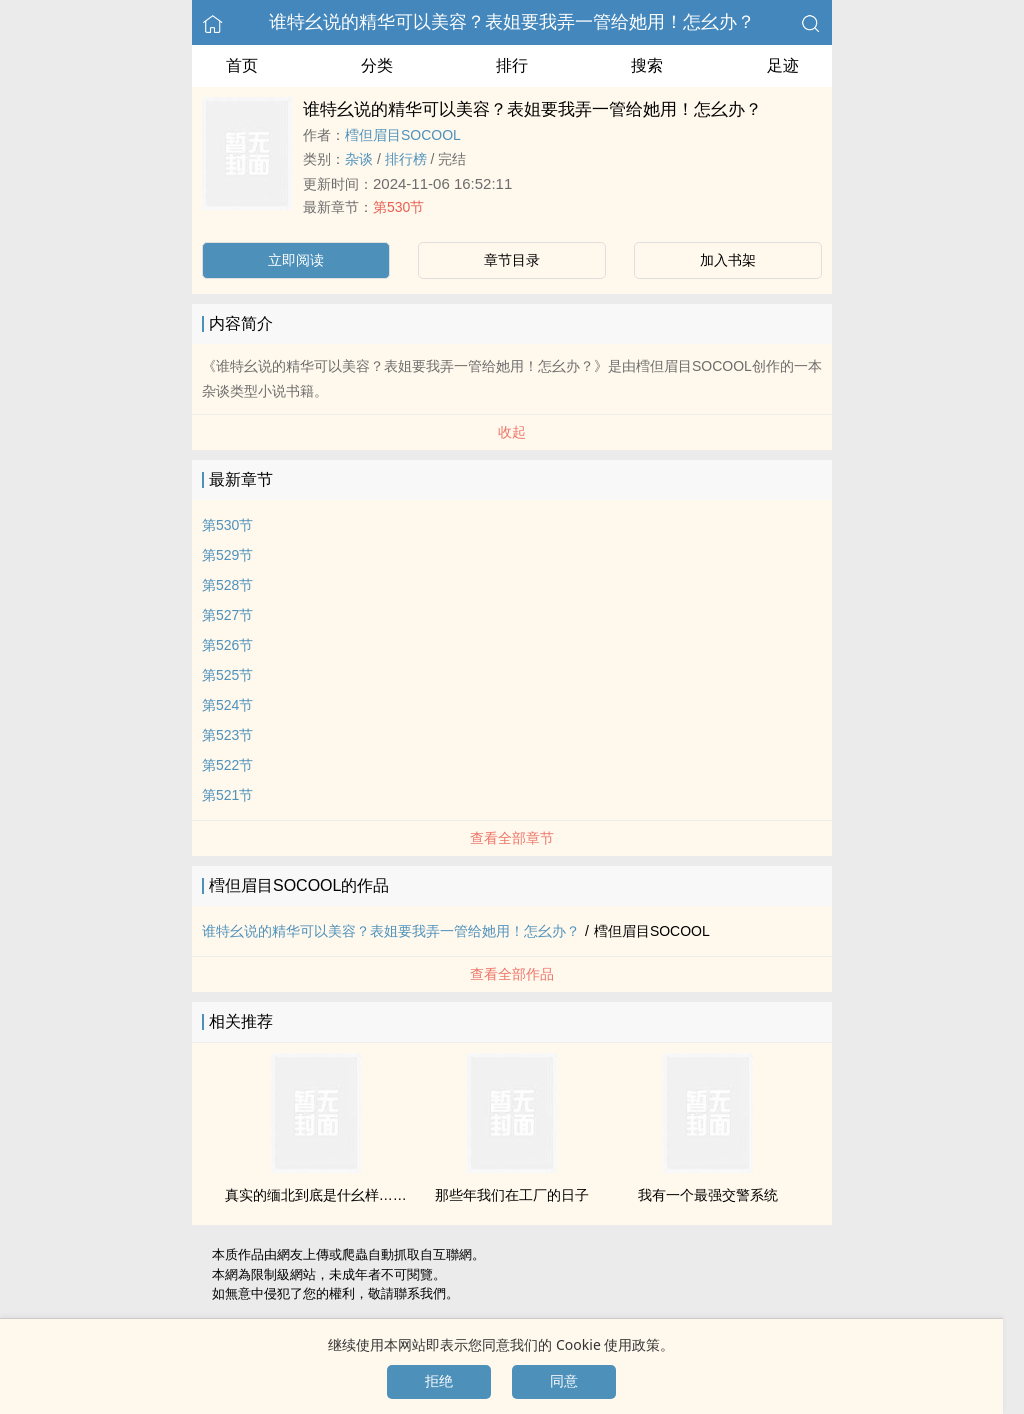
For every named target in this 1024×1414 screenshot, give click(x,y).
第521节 (227, 795)
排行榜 (406, 159)
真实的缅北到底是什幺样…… (316, 1195)
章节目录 (512, 260)
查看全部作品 (512, 974)
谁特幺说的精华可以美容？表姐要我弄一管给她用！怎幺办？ (512, 22)
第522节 (227, 765)
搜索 (647, 65)
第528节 (227, 585)
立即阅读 (296, 260)
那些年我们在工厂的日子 (512, 1195)
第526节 (227, 645)
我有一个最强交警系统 (708, 1195)
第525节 (227, 675)
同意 (564, 1381)
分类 (377, 65)
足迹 (783, 65)
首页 (242, 65)
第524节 (227, 705)
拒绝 (439, 1381)
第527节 (227, 615)
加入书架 (728, 260)
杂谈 (359, 159)
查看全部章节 (512, 838)
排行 (512, 65)
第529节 (227, 555)
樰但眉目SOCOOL (403, 135)
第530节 (398, 207)
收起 (512, 432)
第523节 (227, 735)
